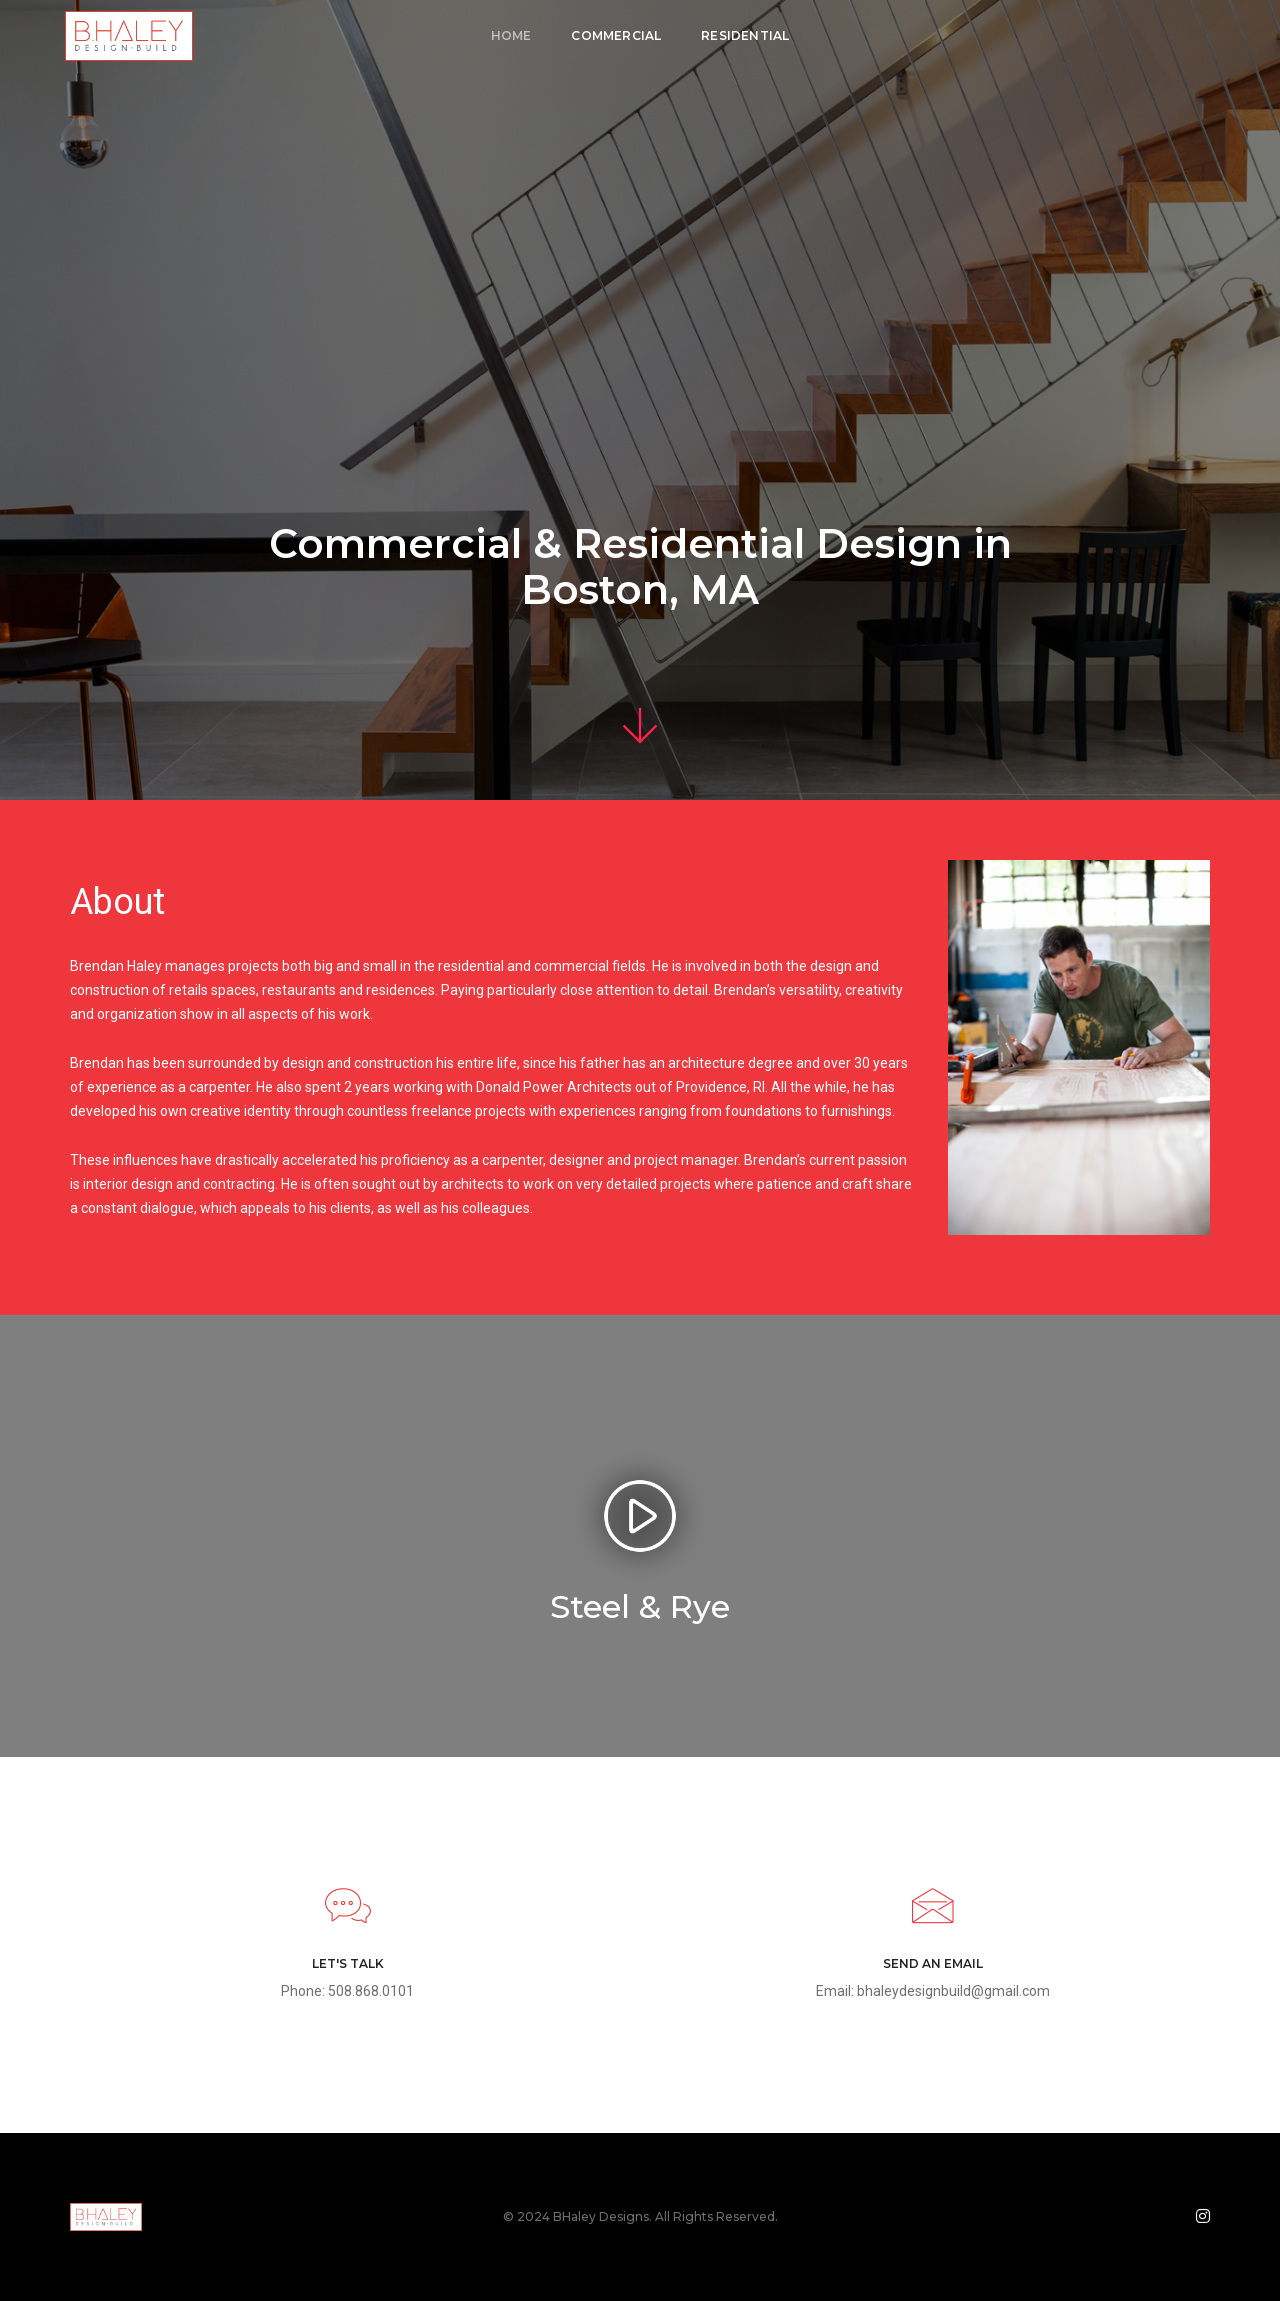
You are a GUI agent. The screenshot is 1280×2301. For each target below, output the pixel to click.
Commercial (616, 35)
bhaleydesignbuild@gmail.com (953, 1991)
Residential (745, 35)
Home (511, 35)
